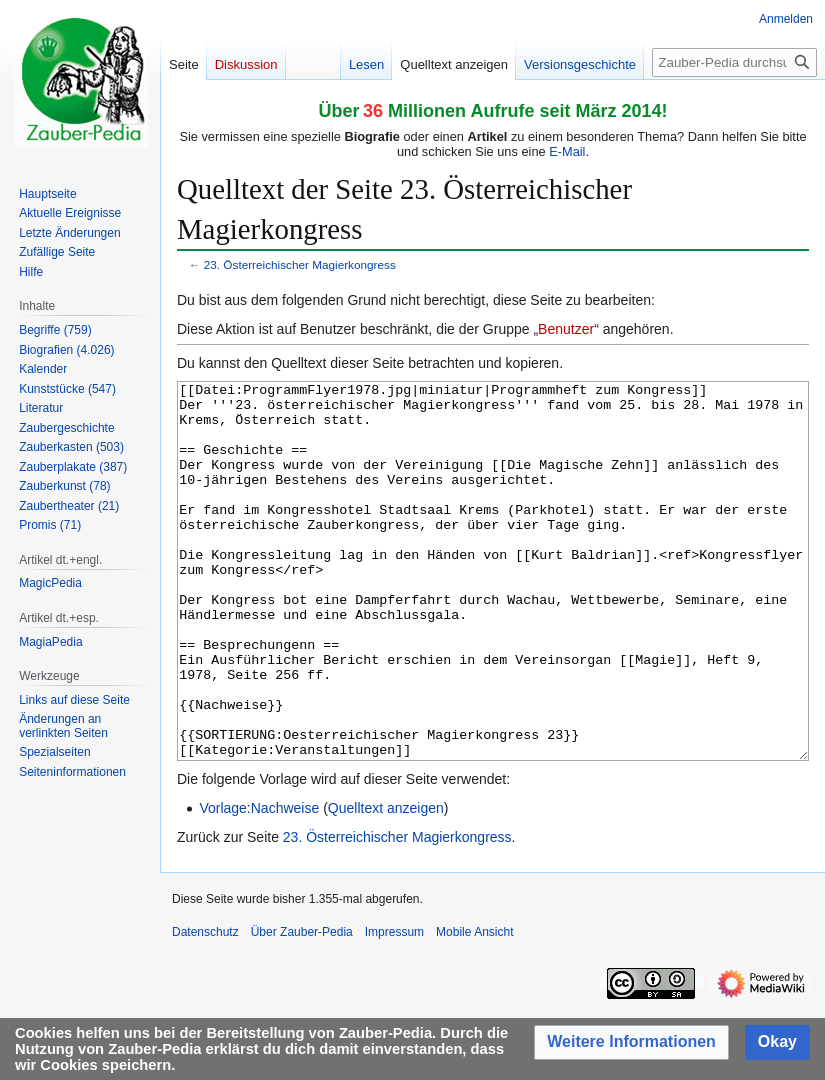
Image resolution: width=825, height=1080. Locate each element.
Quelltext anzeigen (386, 883)
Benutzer (566, 329)
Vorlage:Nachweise (259, 883)
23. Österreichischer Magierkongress (300, 264)
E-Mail (567, 151)
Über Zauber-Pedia (302, 1007)
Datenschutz (205, 1007)
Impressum (394, 1007)
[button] (631, 1042)
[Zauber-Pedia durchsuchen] (734, 62)
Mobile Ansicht (474, 1007)
